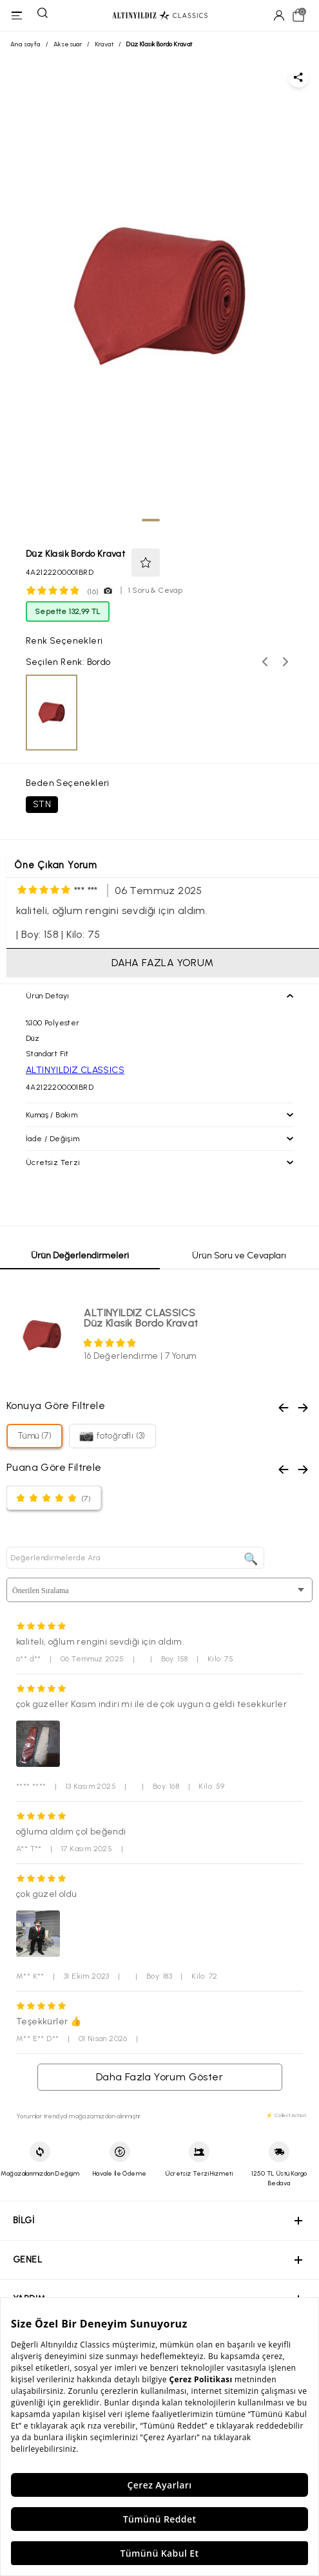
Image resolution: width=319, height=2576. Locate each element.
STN (42, 804)
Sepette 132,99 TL (68, 611)
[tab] (151, 520)
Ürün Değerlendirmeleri (80, 1255)
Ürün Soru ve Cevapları (239, 1255)
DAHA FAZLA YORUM (162, 963)
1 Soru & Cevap (155, 590)
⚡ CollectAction (286, 2115)
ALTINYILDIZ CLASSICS (75, 1070)
